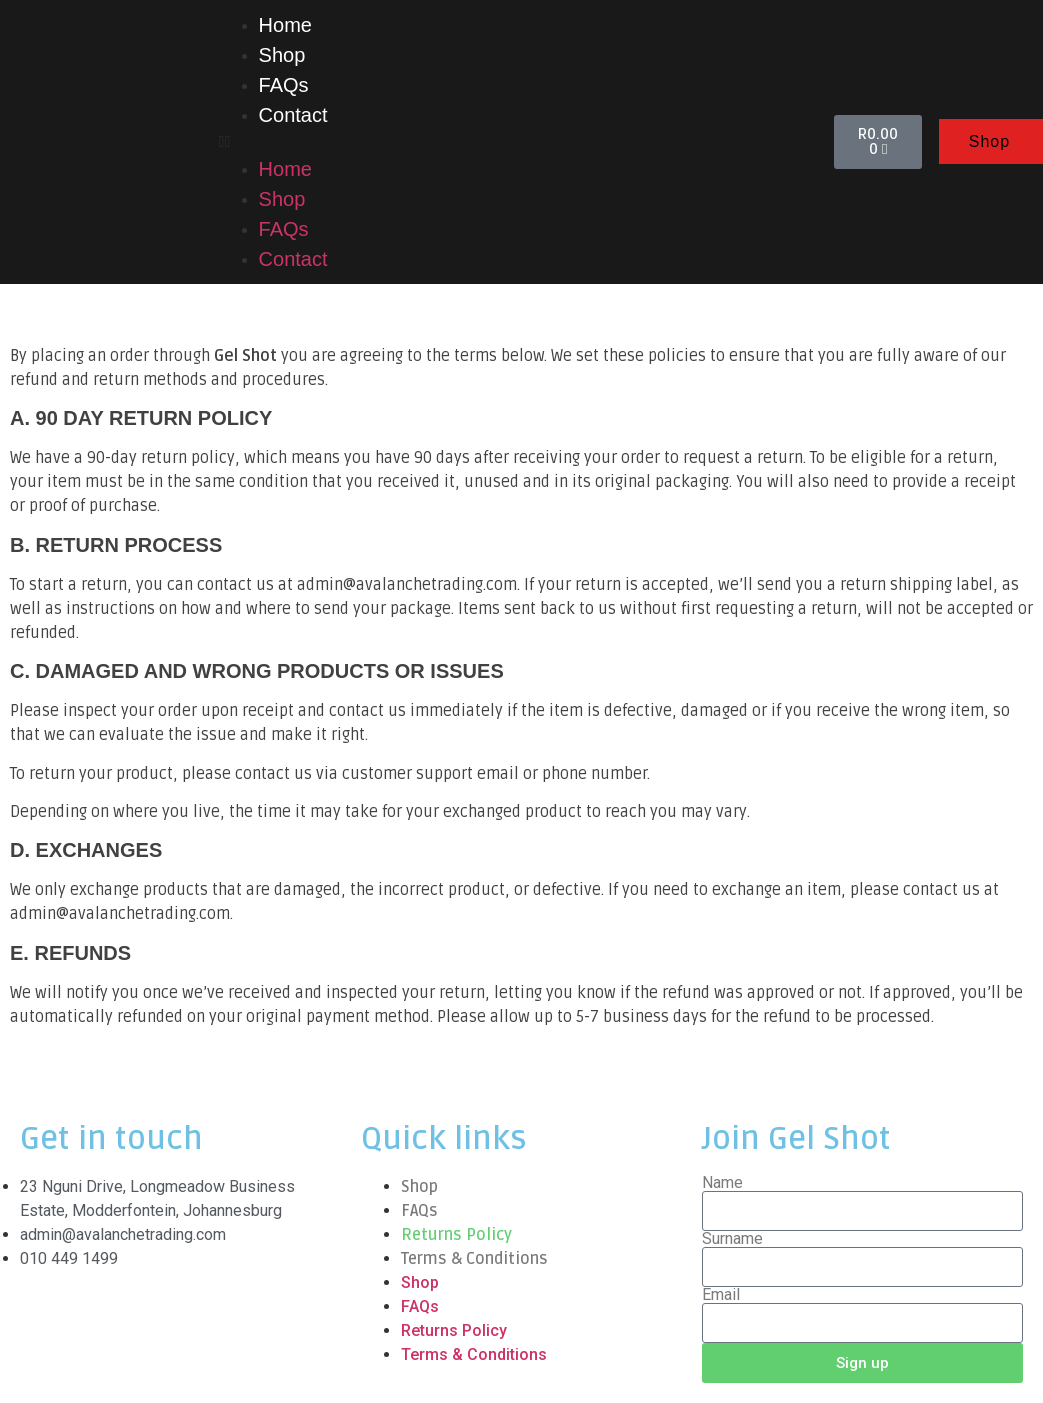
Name (722, 1183)
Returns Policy (456, 1235)
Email (721, 1295)
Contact (293, 115)
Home (285, 25)
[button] (517, 142)
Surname (732, 1239)
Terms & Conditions (474, 1259)
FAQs (284, 85)
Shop (282, 55)
